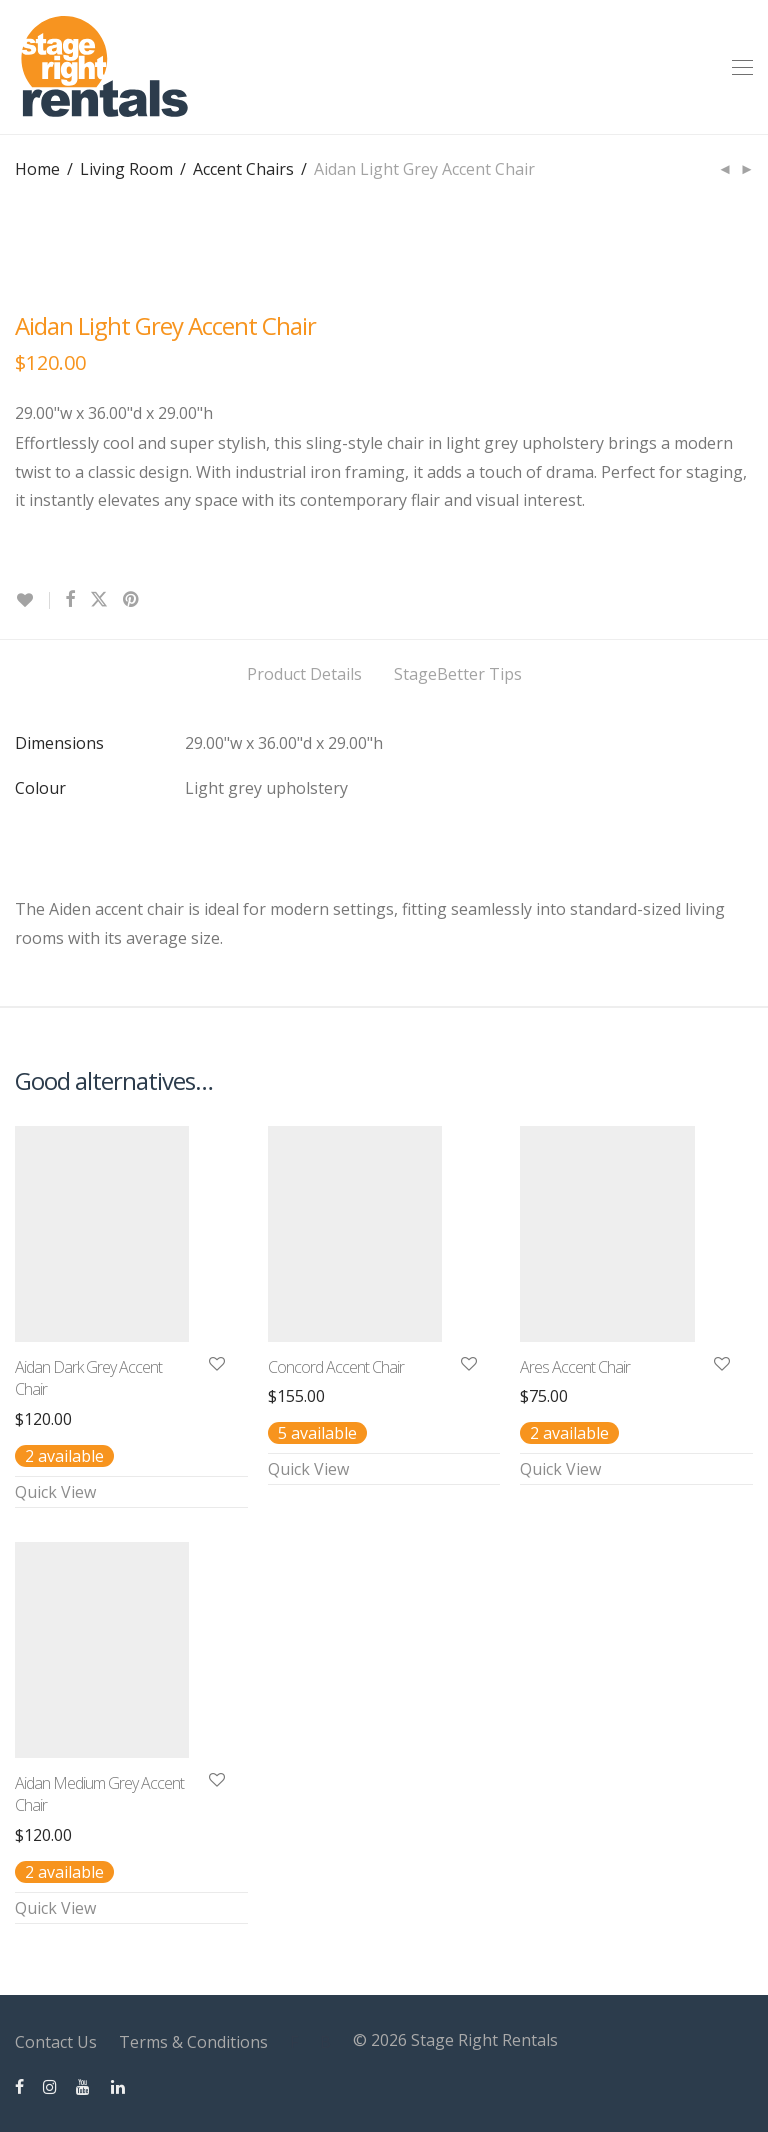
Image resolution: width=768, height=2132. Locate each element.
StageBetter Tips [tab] (458, 674)
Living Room (126, 169)
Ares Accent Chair (575, 1367)
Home (37, 169)
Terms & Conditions (193, 2042)
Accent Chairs (243, 169)
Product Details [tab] (304, 674)
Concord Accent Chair (336, 1367)
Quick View (55, 1492)
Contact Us (56, 2042)
